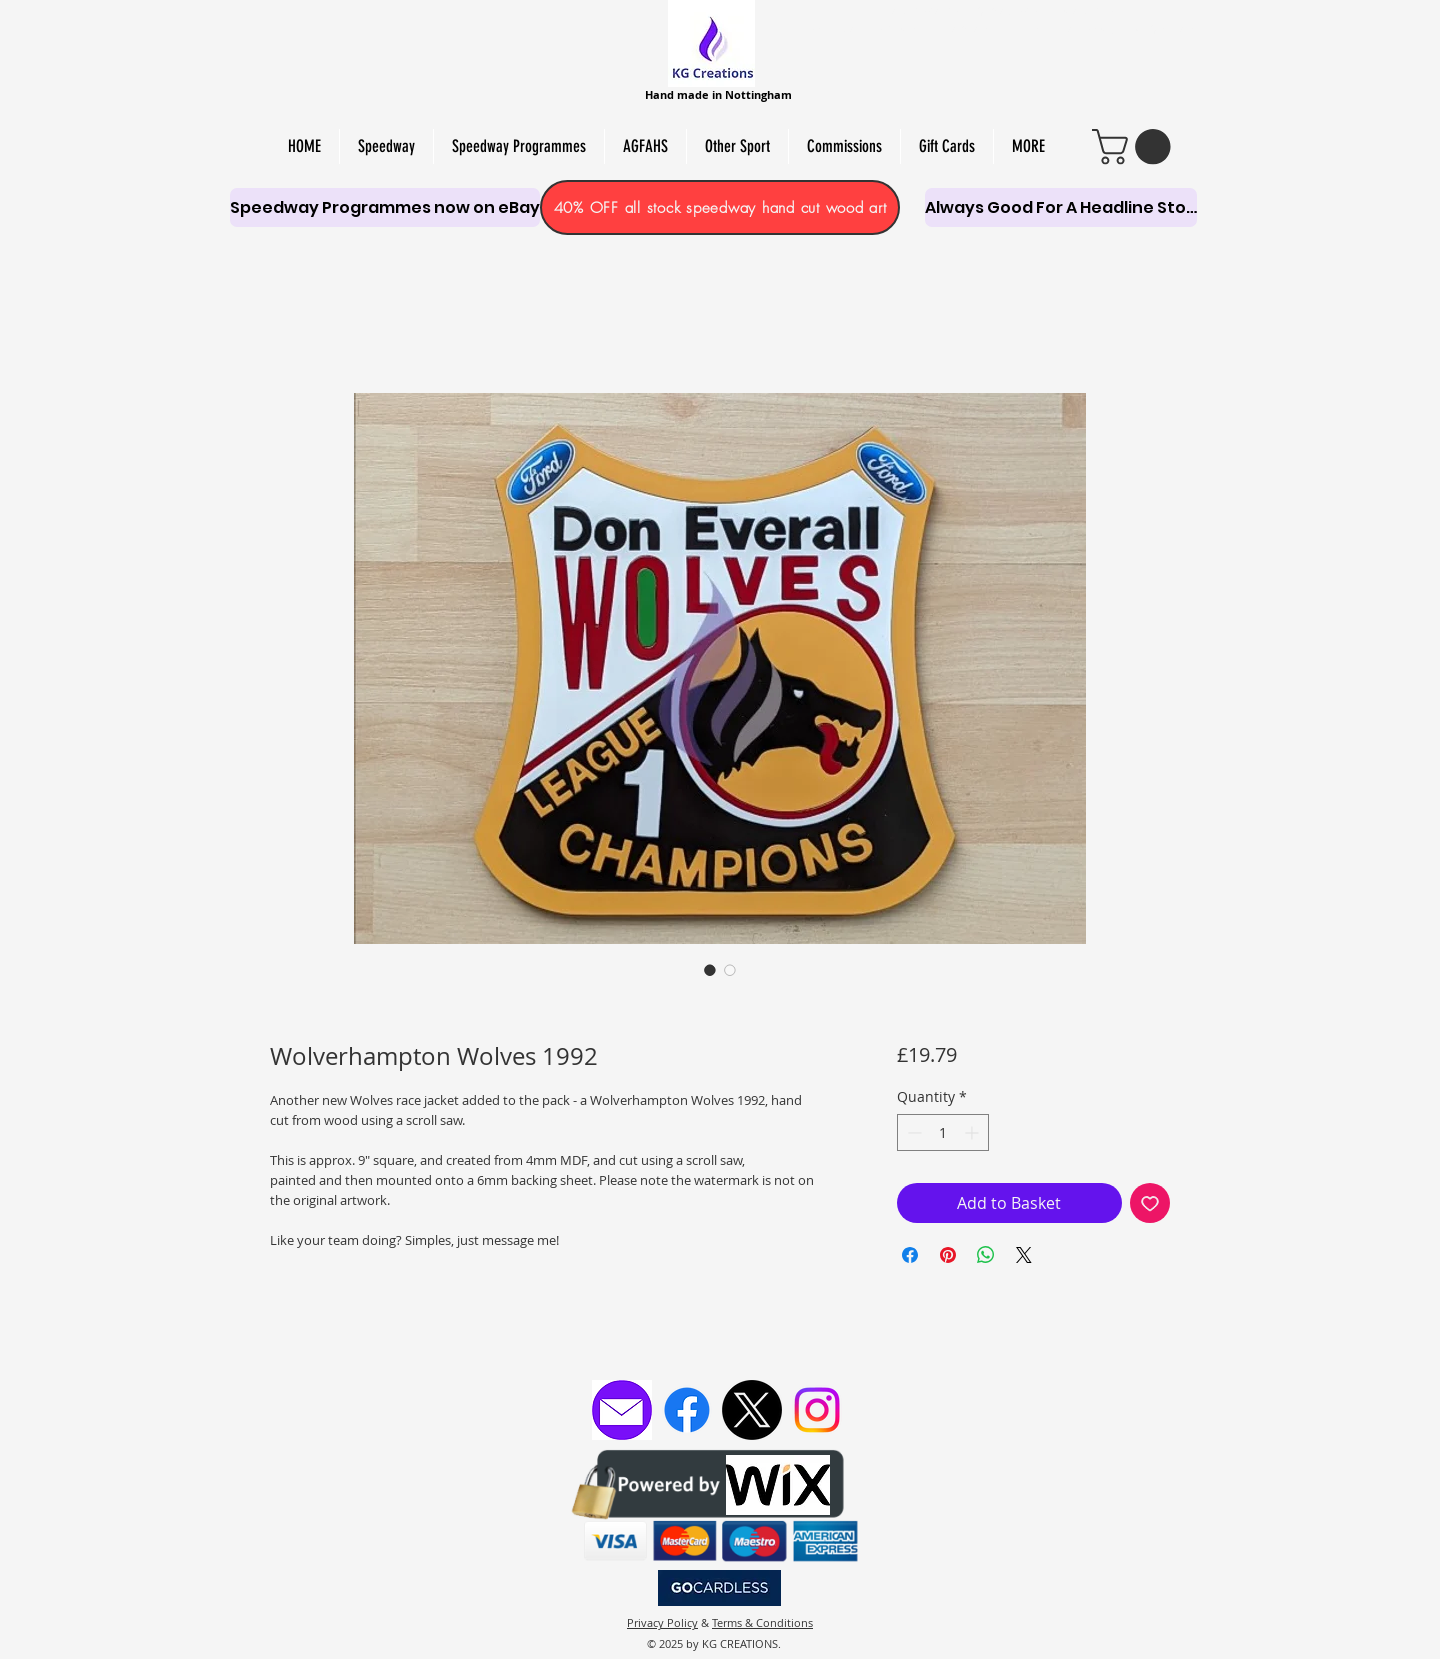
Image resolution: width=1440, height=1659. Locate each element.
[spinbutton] (943, 1132)
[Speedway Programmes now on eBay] (385, 207)
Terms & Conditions (762, 1622)
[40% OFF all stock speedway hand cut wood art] (720, 207)
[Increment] (973, 1132)
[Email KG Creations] (622, 1410)
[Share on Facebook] (910, 1255)
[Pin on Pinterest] (948, 1255)
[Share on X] (1024, 1255)
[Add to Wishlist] (1150, 1203)
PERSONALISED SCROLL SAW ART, (900, 29)
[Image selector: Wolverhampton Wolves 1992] (710, 970)
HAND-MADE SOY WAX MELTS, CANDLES (1000, 11)
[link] (1135, 146)
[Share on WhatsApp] (986, 1255)
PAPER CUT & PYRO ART (1131, 29)
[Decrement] (912, 1132)
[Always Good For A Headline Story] (1061, 207)
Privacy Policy (662, 1622)
